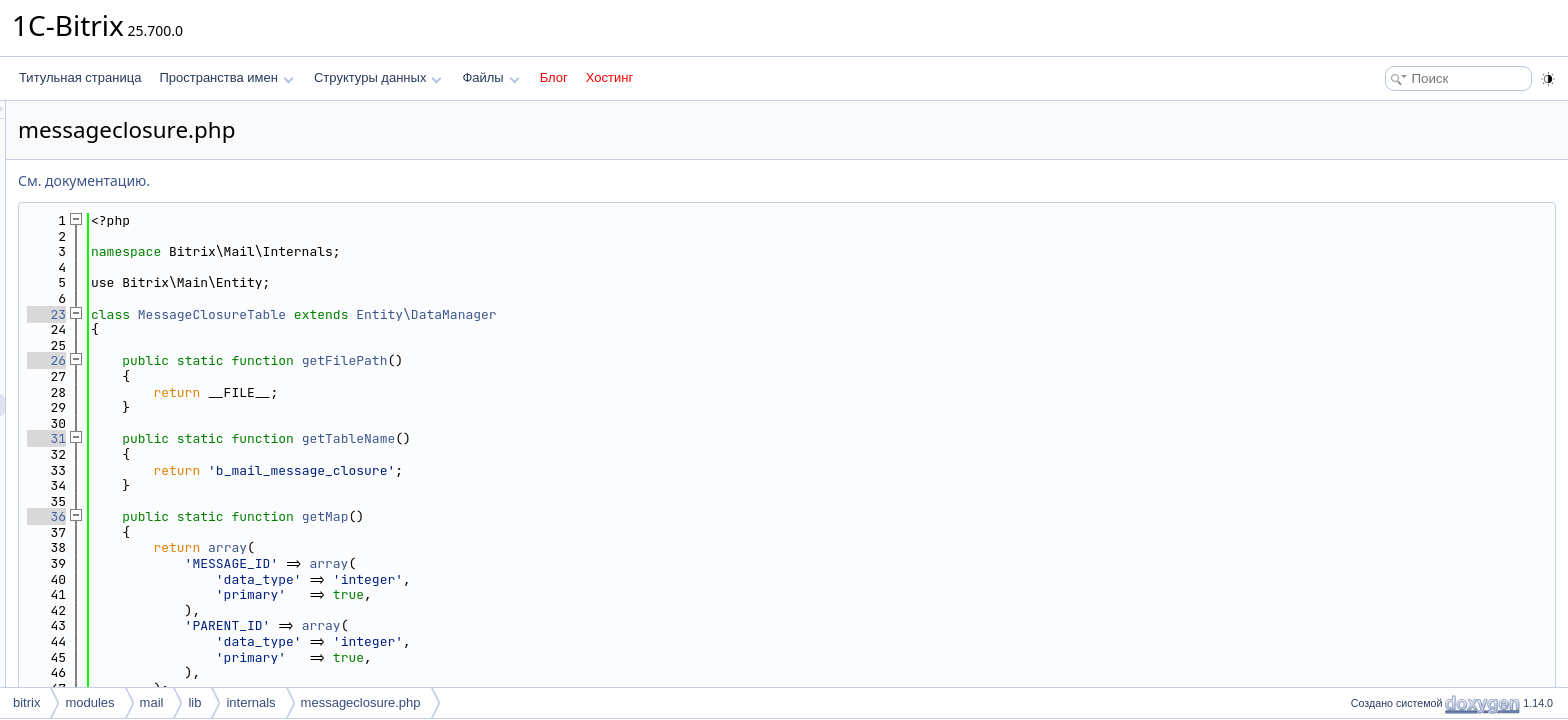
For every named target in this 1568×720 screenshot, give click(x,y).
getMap (575, 516)
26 (296, 360)
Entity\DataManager (676, 314)
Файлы (490, 77)
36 (296, 516)
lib (194, 702)
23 (296, 314)
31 (296, 438)
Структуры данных (378, 77)
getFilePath (595, 360)
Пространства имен (226, 77)
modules (89, 702)
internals (250, 702)
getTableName (599, 438)
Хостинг (609, 77)
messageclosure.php (361, 702)
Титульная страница (80, 77)
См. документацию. (334, 180)
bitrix (26, 702)
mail (152, 702)
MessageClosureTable (462, 314)
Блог (554, 77)
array (477, 547)
